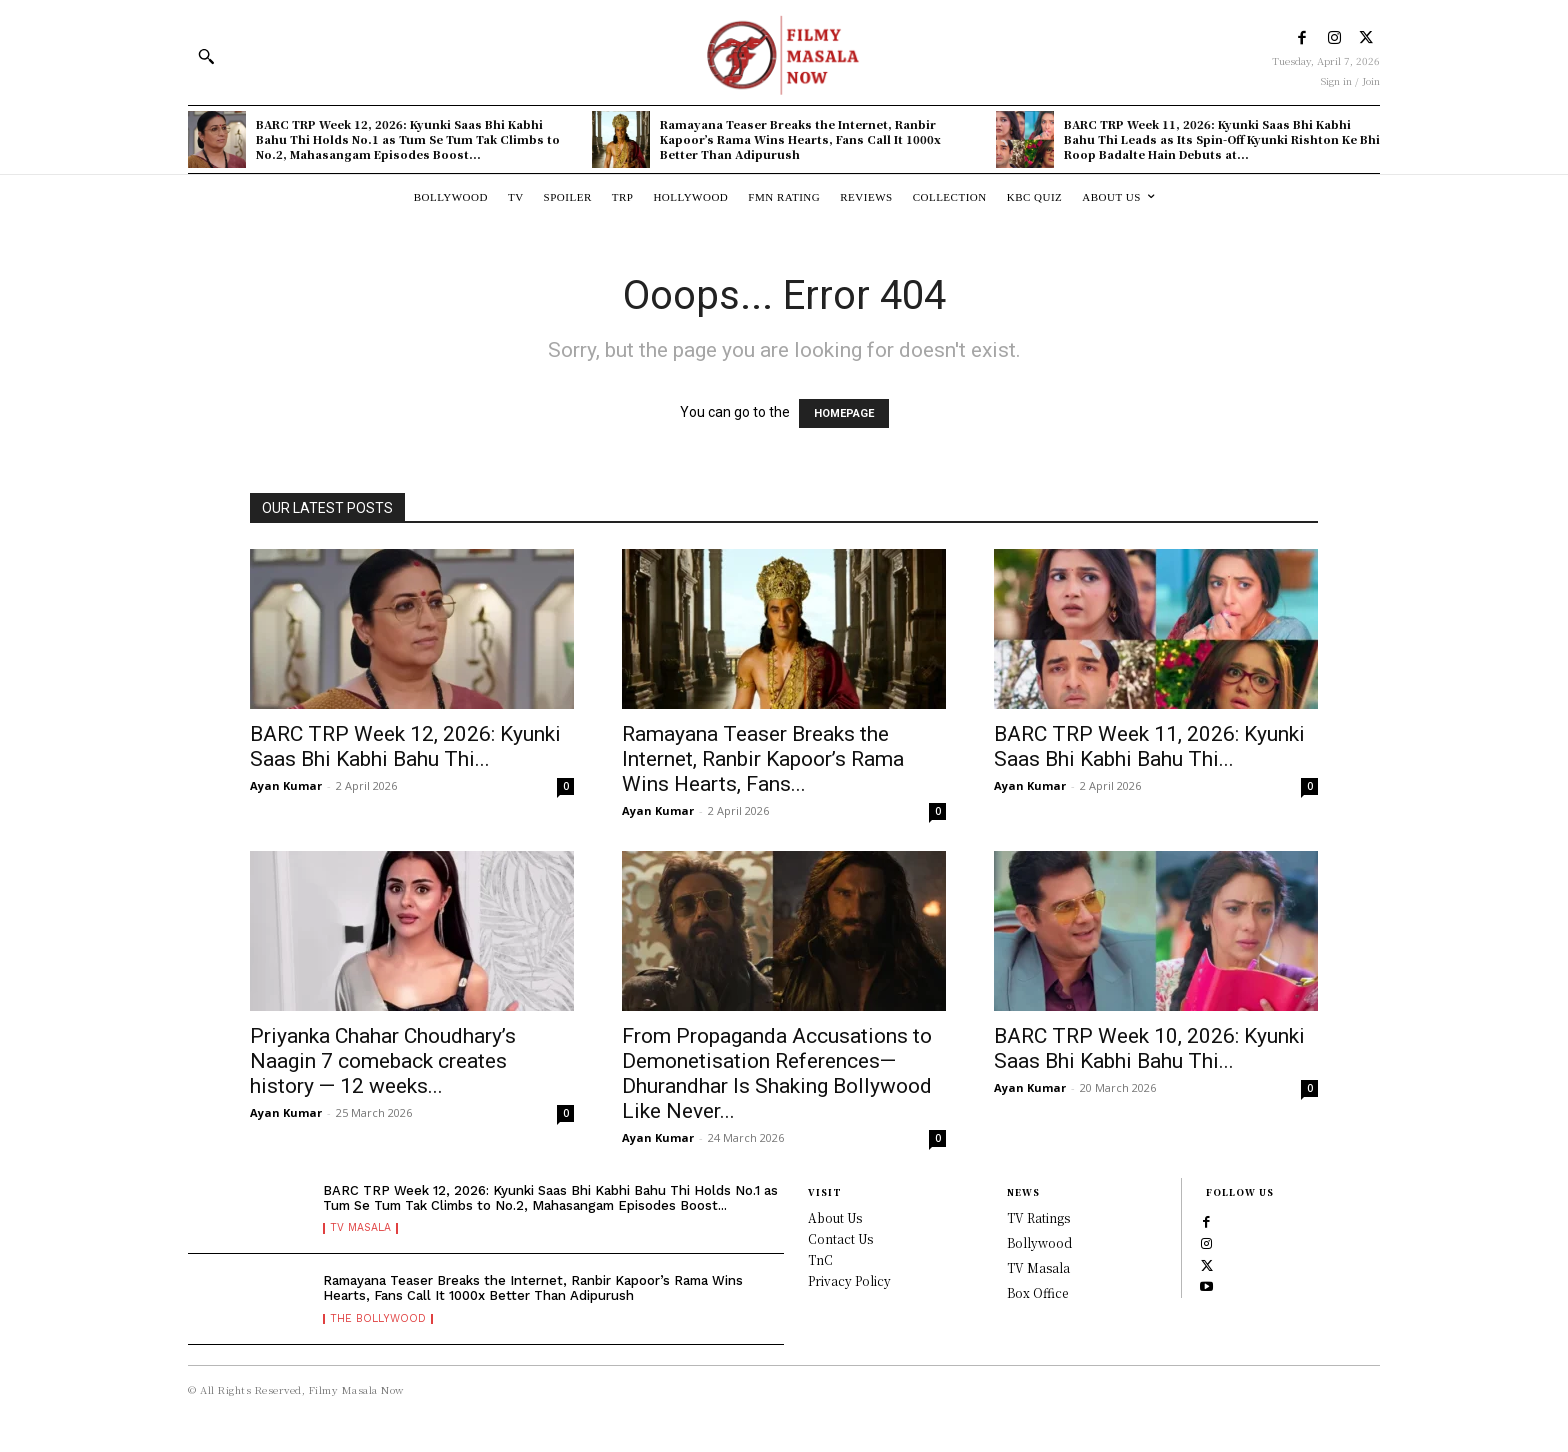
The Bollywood (381, 1328)
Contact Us (840, 1238)
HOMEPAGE (844, 413)
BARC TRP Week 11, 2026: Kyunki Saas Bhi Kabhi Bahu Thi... (1149, 746)
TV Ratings (1038, 1217)
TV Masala (364, 1241)
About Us (835, 1217)
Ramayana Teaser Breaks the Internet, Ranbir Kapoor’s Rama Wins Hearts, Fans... (763, 759)
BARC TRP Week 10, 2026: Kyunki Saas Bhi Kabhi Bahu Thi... (1149, 1048)
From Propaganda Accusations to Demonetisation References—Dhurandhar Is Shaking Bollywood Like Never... (777, 1073)
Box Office (1037, 1292)
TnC (820, 1259)
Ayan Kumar (286, 785)
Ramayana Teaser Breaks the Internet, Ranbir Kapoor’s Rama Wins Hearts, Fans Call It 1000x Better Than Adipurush (800, 139)
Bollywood (1039, 1242)
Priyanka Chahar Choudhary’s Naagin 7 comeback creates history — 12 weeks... (383, 1061)
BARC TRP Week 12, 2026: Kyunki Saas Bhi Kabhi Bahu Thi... (405, 746)
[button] (206, 56)
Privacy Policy (849, 1280)
